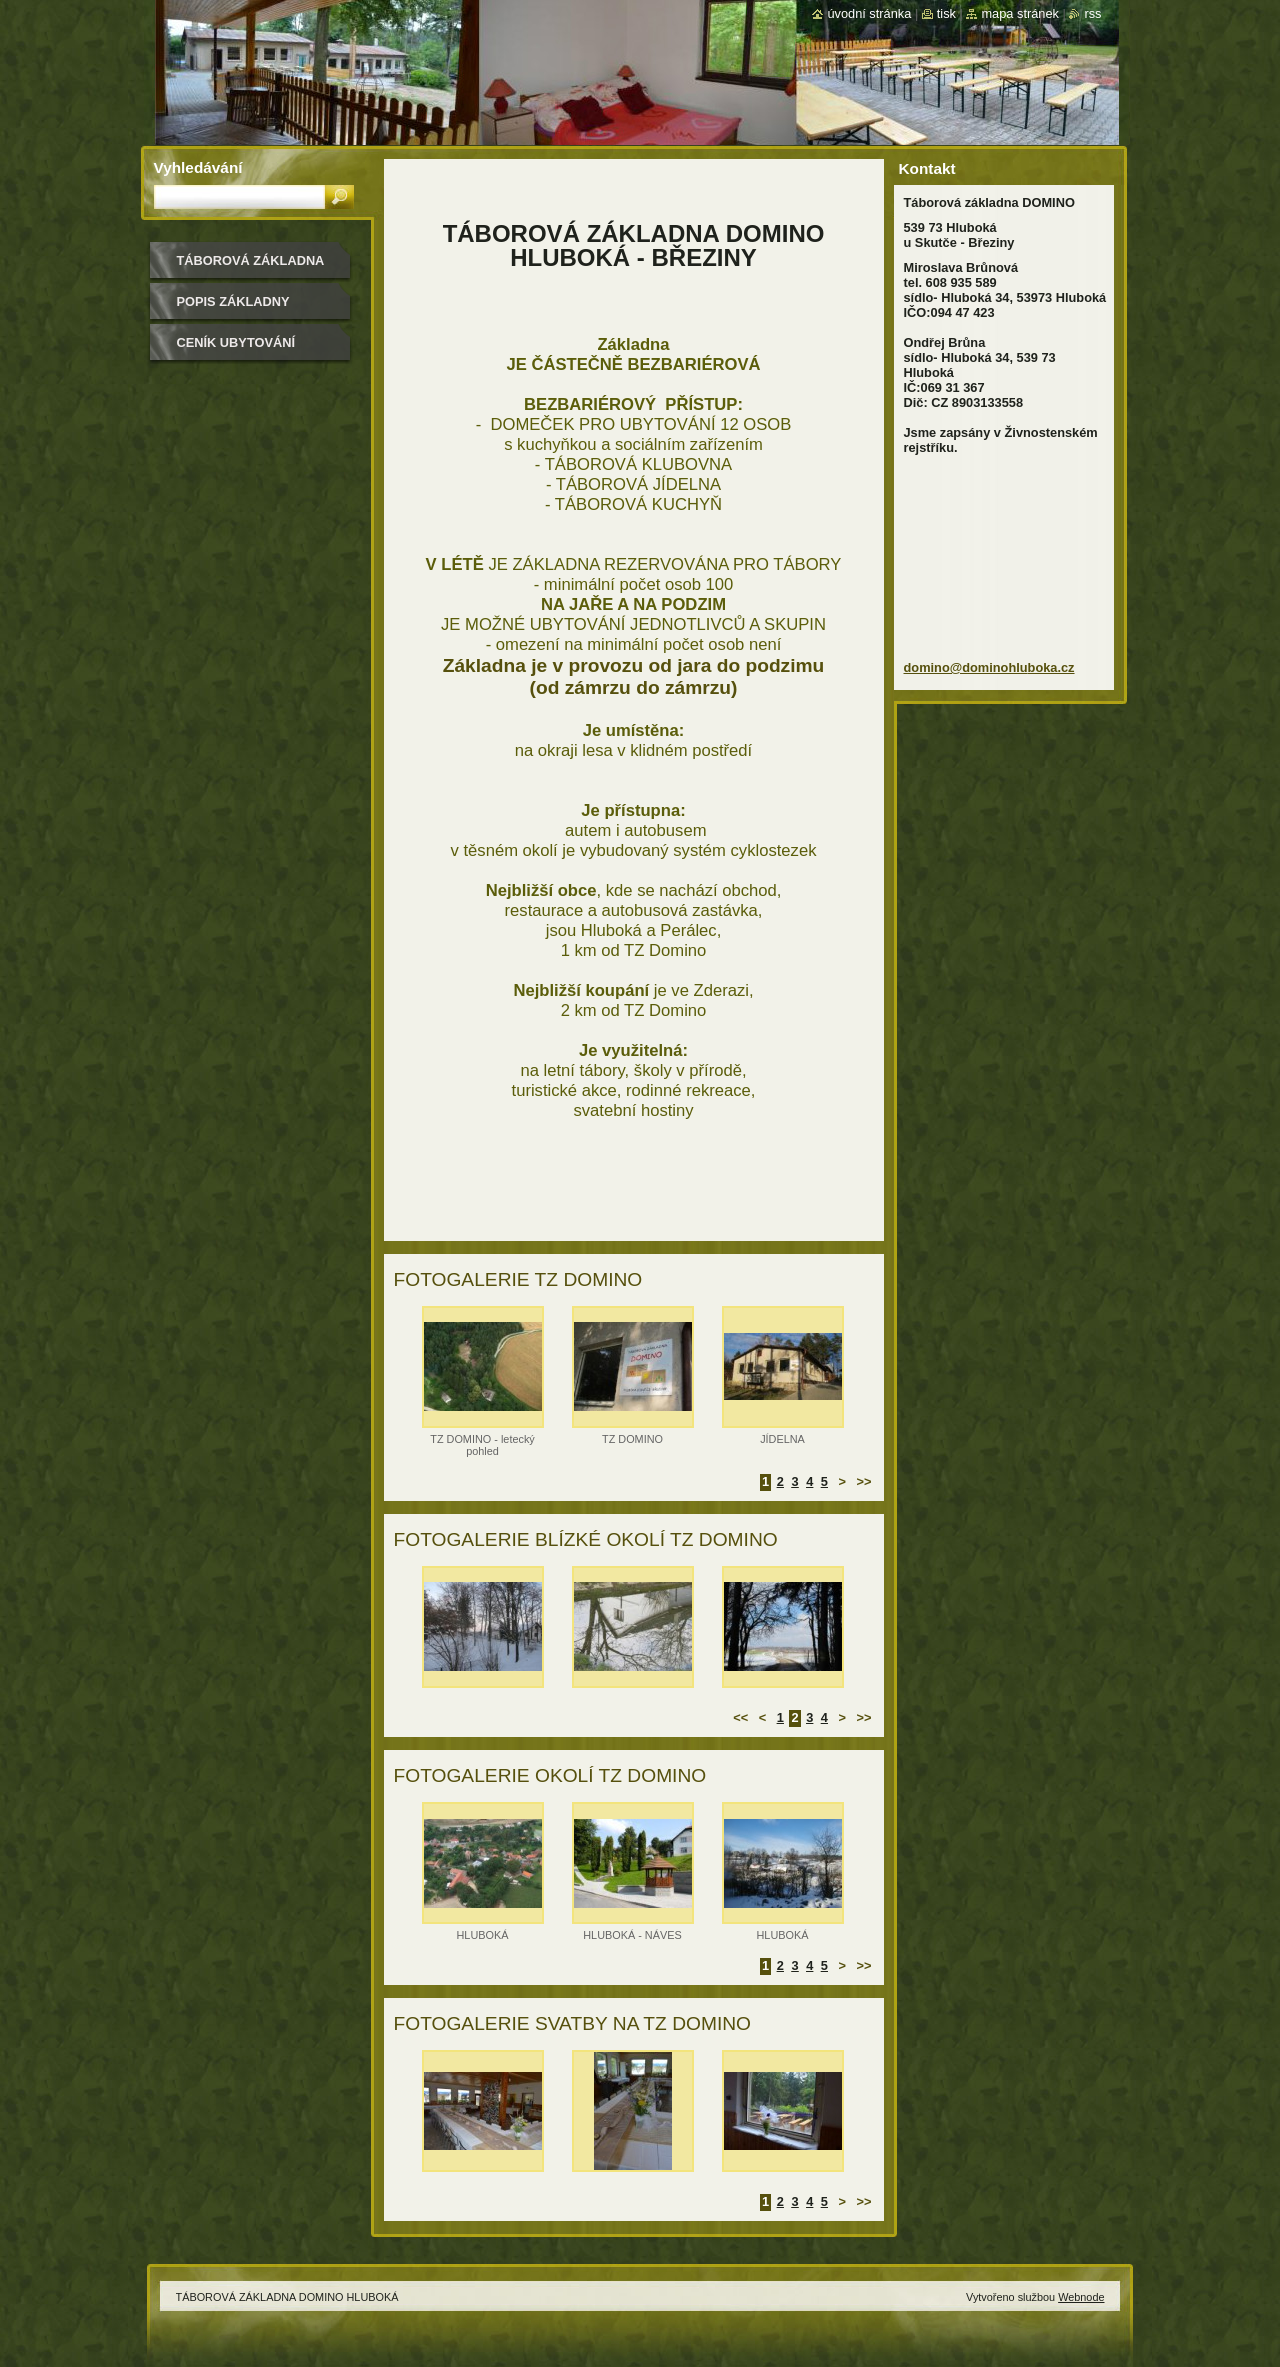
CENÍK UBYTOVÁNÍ (236, 342)
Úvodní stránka (869, 13)
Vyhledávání (198, 167)
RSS (1092, 13)
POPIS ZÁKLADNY (233, 301)
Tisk (946, 13)
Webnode (1081, 2297)
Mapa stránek (1020, 13)
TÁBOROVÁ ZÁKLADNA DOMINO (251, 267)
